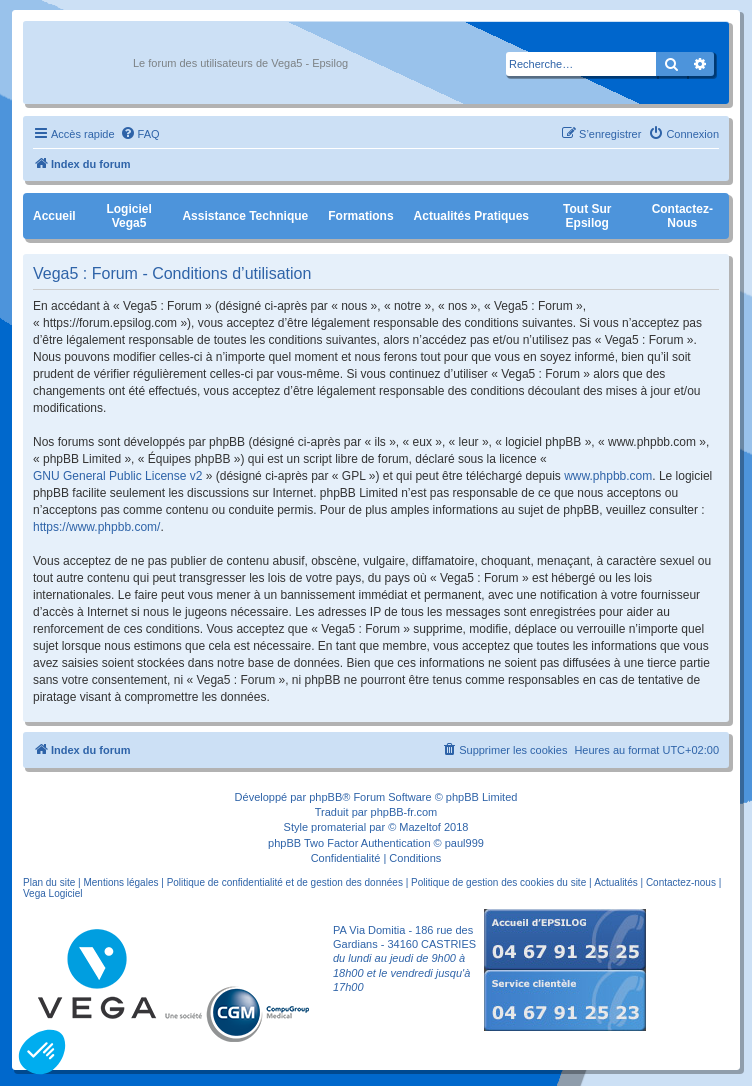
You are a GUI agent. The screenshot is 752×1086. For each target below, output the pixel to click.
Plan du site (49, 882)
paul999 (464, 843)
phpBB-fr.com (404, 812)
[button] (42, 1052)
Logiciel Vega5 (128, 216)
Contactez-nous (682, 216)
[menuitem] (140, 134)
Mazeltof (420, 827)
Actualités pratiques (471, 216)
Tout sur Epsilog (587, 216)
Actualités (615, 882)
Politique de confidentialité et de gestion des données (285, 882)
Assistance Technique (245, 216)
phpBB (325, 797)
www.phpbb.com (608, 476)
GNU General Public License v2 (117, 476)
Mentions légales (120, 882)
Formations (360, 216)
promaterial (338, 827)
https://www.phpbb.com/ (96, 527)
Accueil (54, 216)
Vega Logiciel (53, 893)
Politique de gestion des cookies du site (498, 882)
